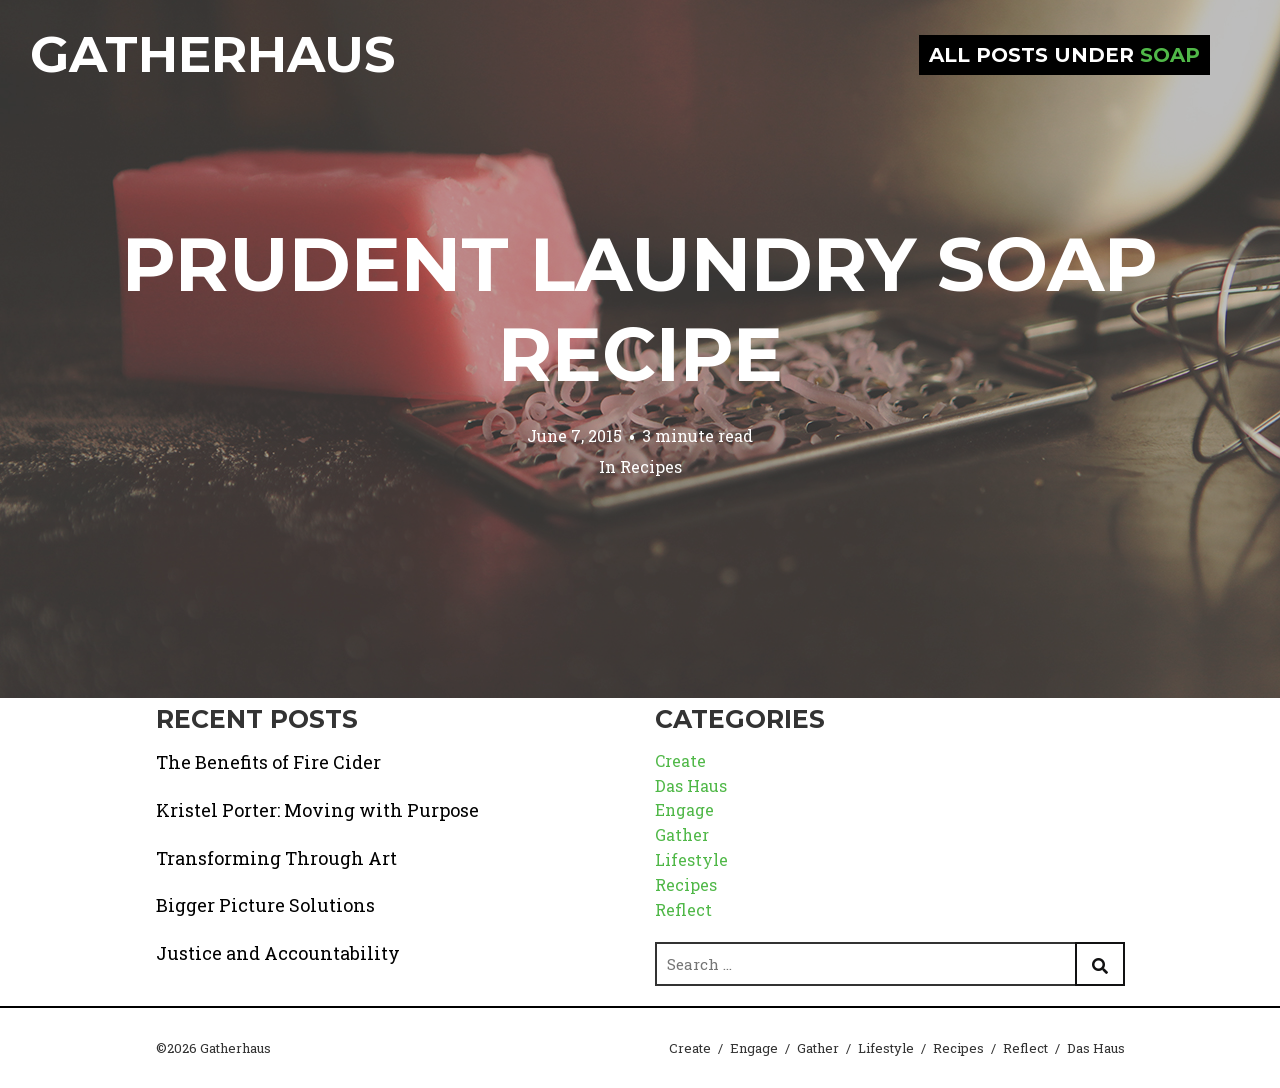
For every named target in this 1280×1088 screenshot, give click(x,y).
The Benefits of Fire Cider (268, 762)
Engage (684, 809)
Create (680, 760)
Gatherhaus (212, 54)
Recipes (651, 466)
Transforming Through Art (276, 858)
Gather (682, 834)
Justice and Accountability (278, 953)
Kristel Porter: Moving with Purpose (317, 810)
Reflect (683, 909)
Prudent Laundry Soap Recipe (640, 309)
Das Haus (691, 785)
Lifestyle (691, 859)
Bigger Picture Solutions (265, 905)
